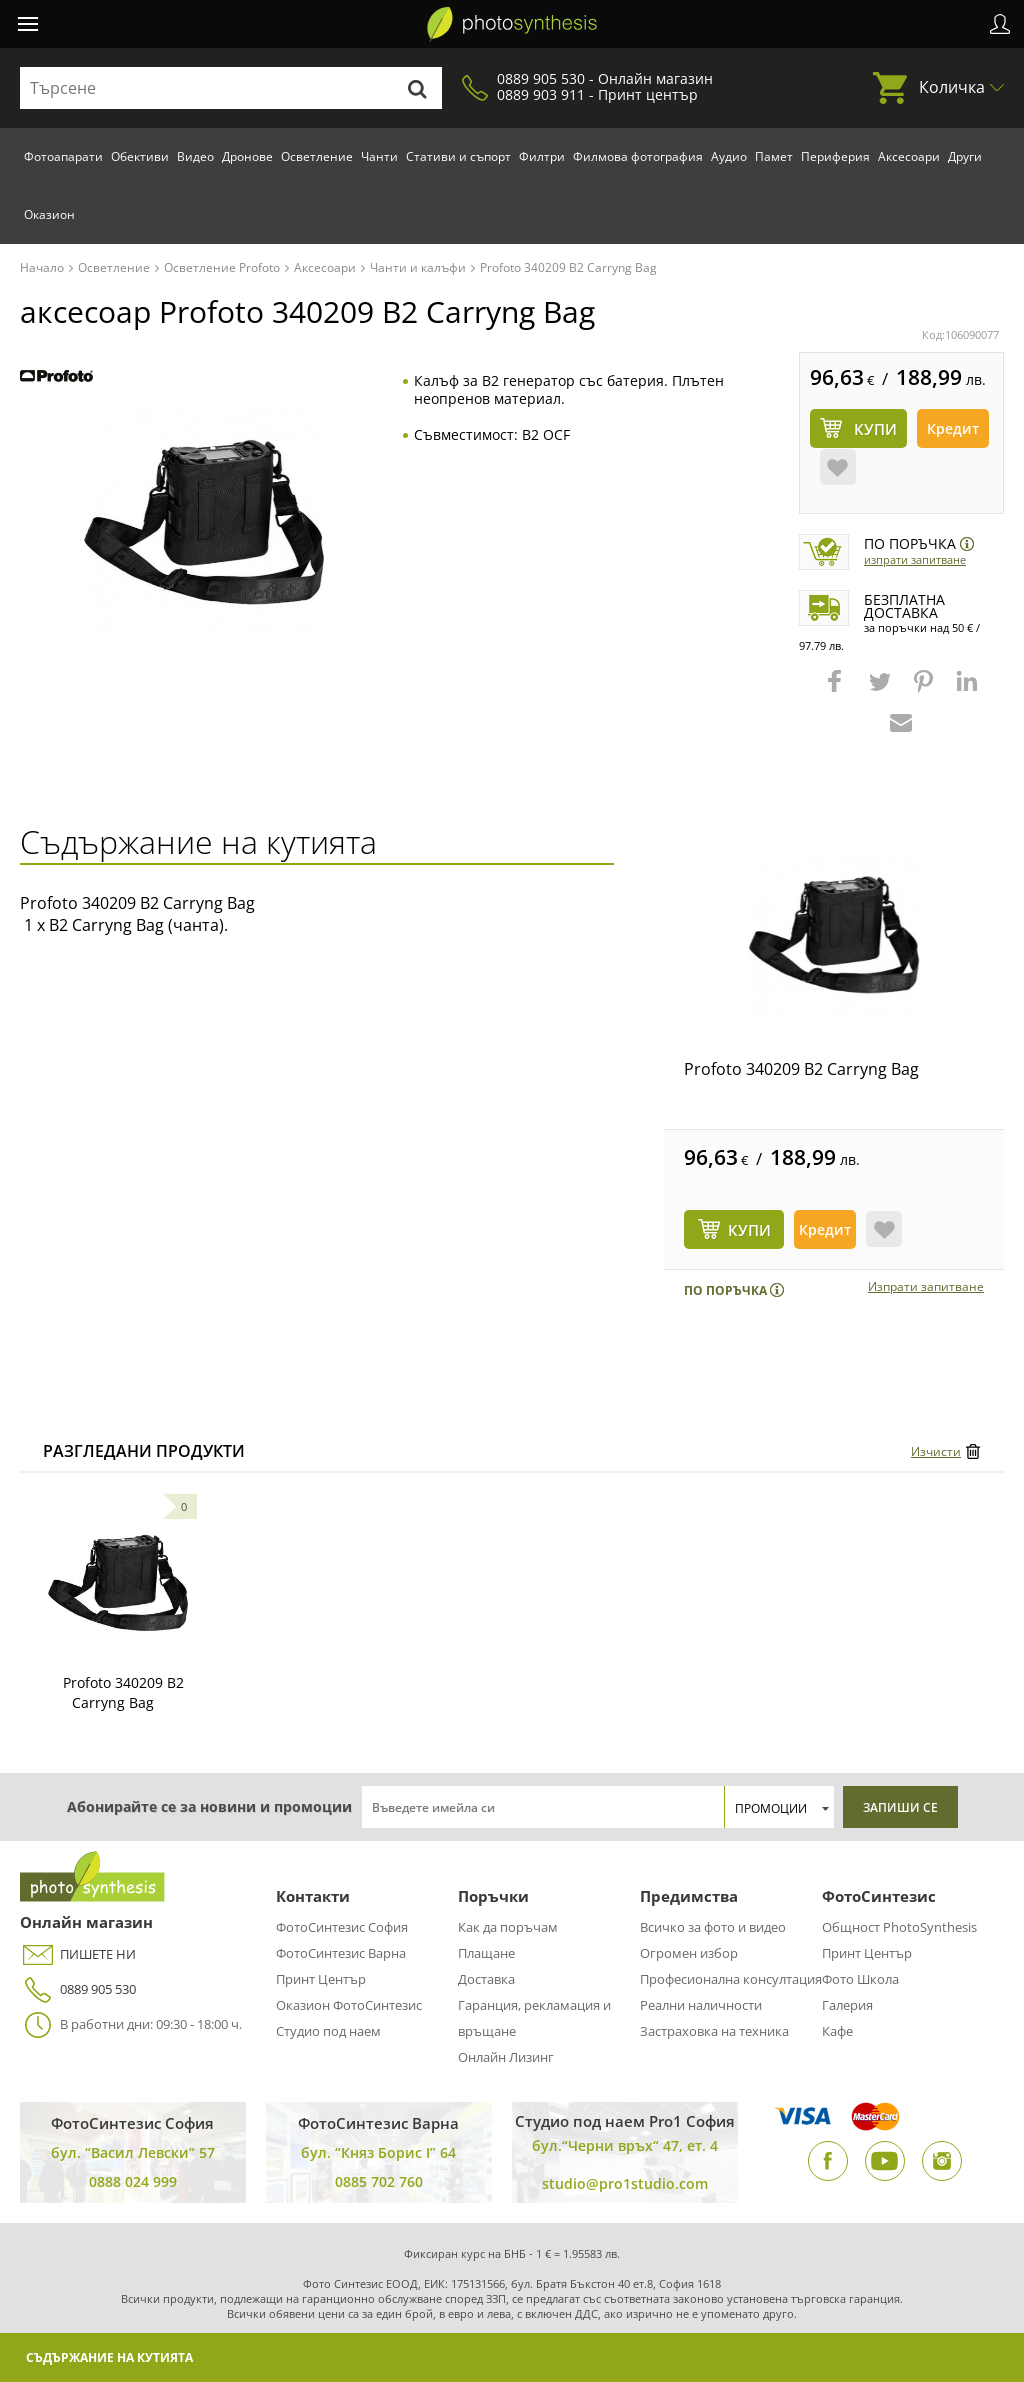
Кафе (837, 2031)
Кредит (953, 428)
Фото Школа (860, 1979)
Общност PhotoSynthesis (899, 1927)
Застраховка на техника (714, 2031)
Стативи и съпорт (458, 156)
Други (965, 156)
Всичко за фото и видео (713, 1927)
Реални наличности (701, 2005)
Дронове (247, 156)
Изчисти (936, 1451)
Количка (952, 87)
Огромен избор (689, 1953)
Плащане (486, 1953)
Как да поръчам (508, 1927)
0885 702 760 (379, 2181)
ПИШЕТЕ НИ (78, 1954)
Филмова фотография (638, 156)
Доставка (486, 1979)
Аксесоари (909, 156)
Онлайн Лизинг (506, 2057)
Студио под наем (328, 2031)
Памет (774, 156)
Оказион (49, 214)
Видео (195, 156)
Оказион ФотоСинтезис (349, 2005)
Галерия (847, 2005)
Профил (1000, 24)
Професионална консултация (731, 1979)
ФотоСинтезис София (342, 1927)
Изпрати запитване (915, 559)
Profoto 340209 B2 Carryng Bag (801, 1069)
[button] (837, 691)
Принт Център (321, 1979)
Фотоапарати (63, 156)
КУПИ (749, 1230)
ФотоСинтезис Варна (341, 1953)
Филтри (542, 156)
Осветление (317, 156)
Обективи (140, 156)
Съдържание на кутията (109, 2357)
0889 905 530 (78, 1989)
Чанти (379, 156)
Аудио (729, 156)
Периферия (835, 156)
